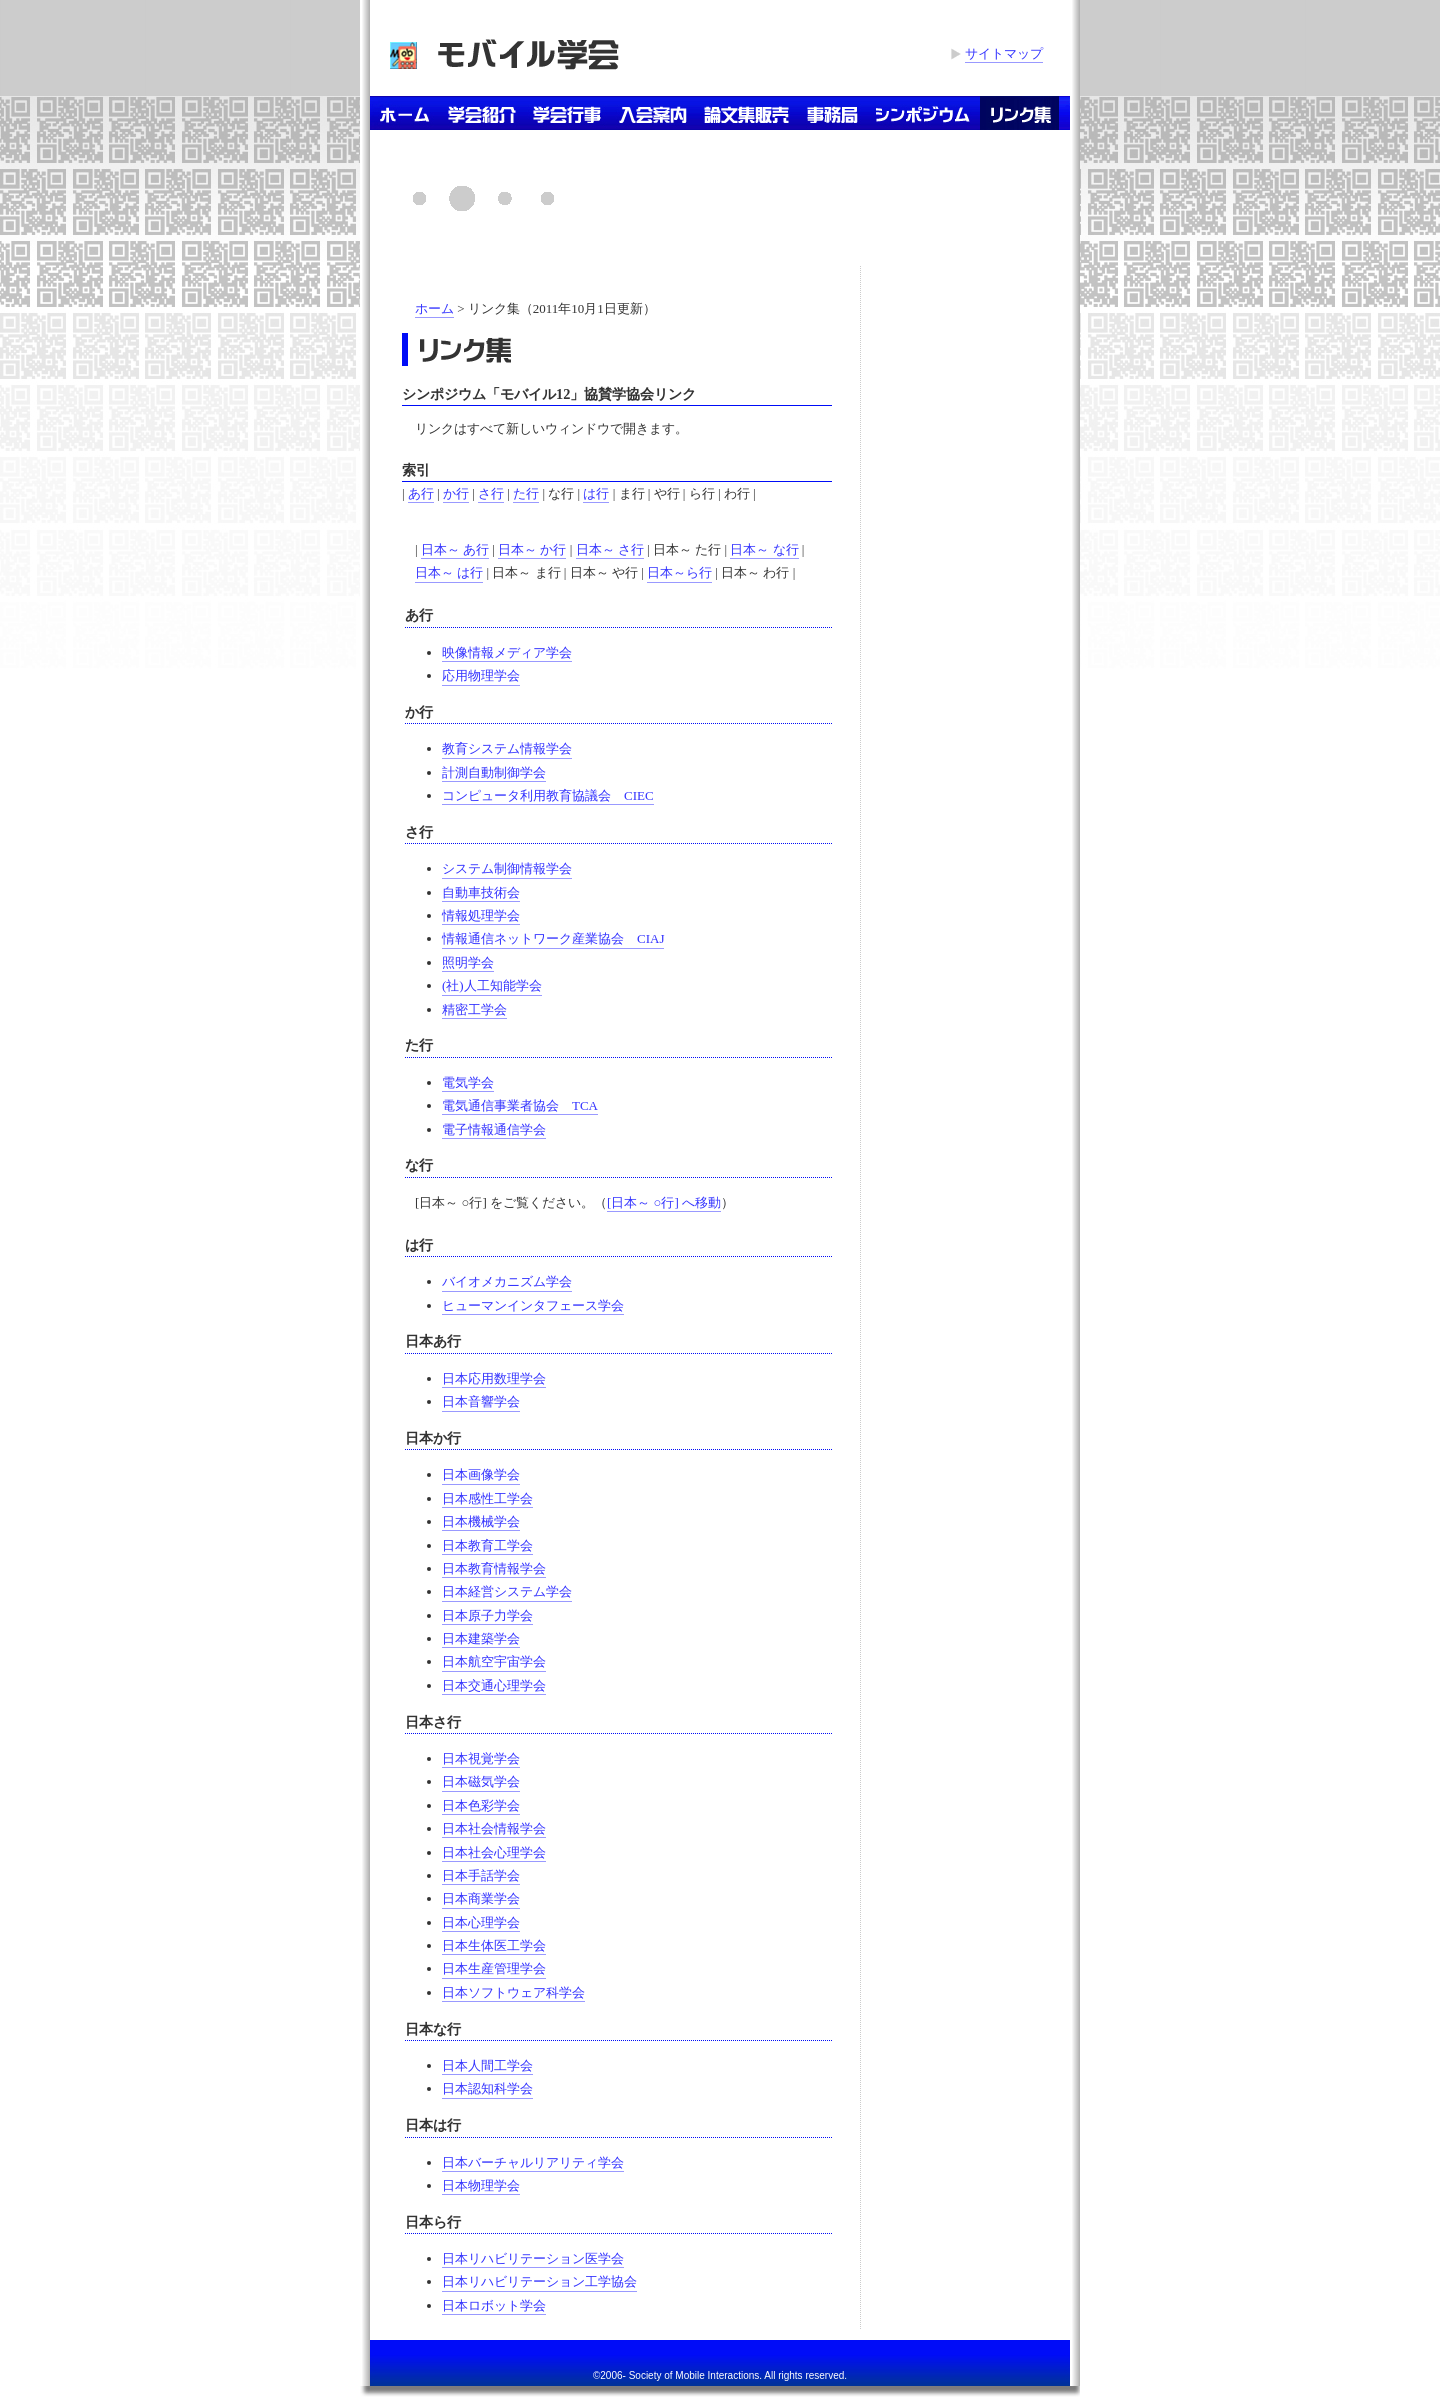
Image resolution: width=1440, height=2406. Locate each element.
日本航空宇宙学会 (494, 1661)
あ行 (421, 493)
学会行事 (568, 113)
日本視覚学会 (481, 1758)
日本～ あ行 (455, 549)
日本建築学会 (481, 1638)
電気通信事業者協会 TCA (520, 1105)
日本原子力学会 (487, 1615)
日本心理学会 (481, 1922)
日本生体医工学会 (494, 1945)
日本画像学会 (481, 1474)
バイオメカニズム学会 (507, 1281)
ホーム (404, 113)
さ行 (491, 493)
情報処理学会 (481, 915)
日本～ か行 (532, 549)
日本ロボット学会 (494, 2305)
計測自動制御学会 (494, 772)
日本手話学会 (481, 1875)
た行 (526, 493)
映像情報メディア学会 (507, 652)
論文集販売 (746, 113)
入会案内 (653, 113)
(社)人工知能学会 (492, 985)
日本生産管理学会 (494, 1968)
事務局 (832, 113)
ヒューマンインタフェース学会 (533, 1305)
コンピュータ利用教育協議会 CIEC (548, 795)
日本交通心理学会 (494, 1685)
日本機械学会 (481, 1521)
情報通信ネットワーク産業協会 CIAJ (553, 938)
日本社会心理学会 (494, 1852)
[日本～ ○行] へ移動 (664, 1202)
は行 (596, 493)
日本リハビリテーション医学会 (533, 2258)
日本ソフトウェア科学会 (513, 1992)
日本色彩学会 (481, 1805)
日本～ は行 (449, 572)
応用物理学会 (481, 675)
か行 (456, 493)
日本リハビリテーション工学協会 (539, 2281)
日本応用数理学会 (494, 1378)
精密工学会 (474, 1009)
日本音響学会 (481, 1401)
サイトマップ (1004, 53)
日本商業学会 (481, 1898)
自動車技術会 (481, 892)
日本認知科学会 (487, 2088)
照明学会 (468, 962)
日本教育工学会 (487, 1545)
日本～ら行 (679, 572)
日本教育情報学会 (494, 1568)
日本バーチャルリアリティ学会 (533, 2162)
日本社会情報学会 (494, 1828)
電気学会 (468, 1082)
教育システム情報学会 (507, 748)
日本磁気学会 (481, 1781)
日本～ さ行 (610, 549)
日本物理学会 (481, 2185)
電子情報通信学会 (494, 1129)
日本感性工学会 (487, 1498)
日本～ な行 (764, 549)
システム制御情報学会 (507, 868)
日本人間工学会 (487, 2065)
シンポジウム (923, 113)
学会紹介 (482, 113)
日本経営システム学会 (507, 1591)
